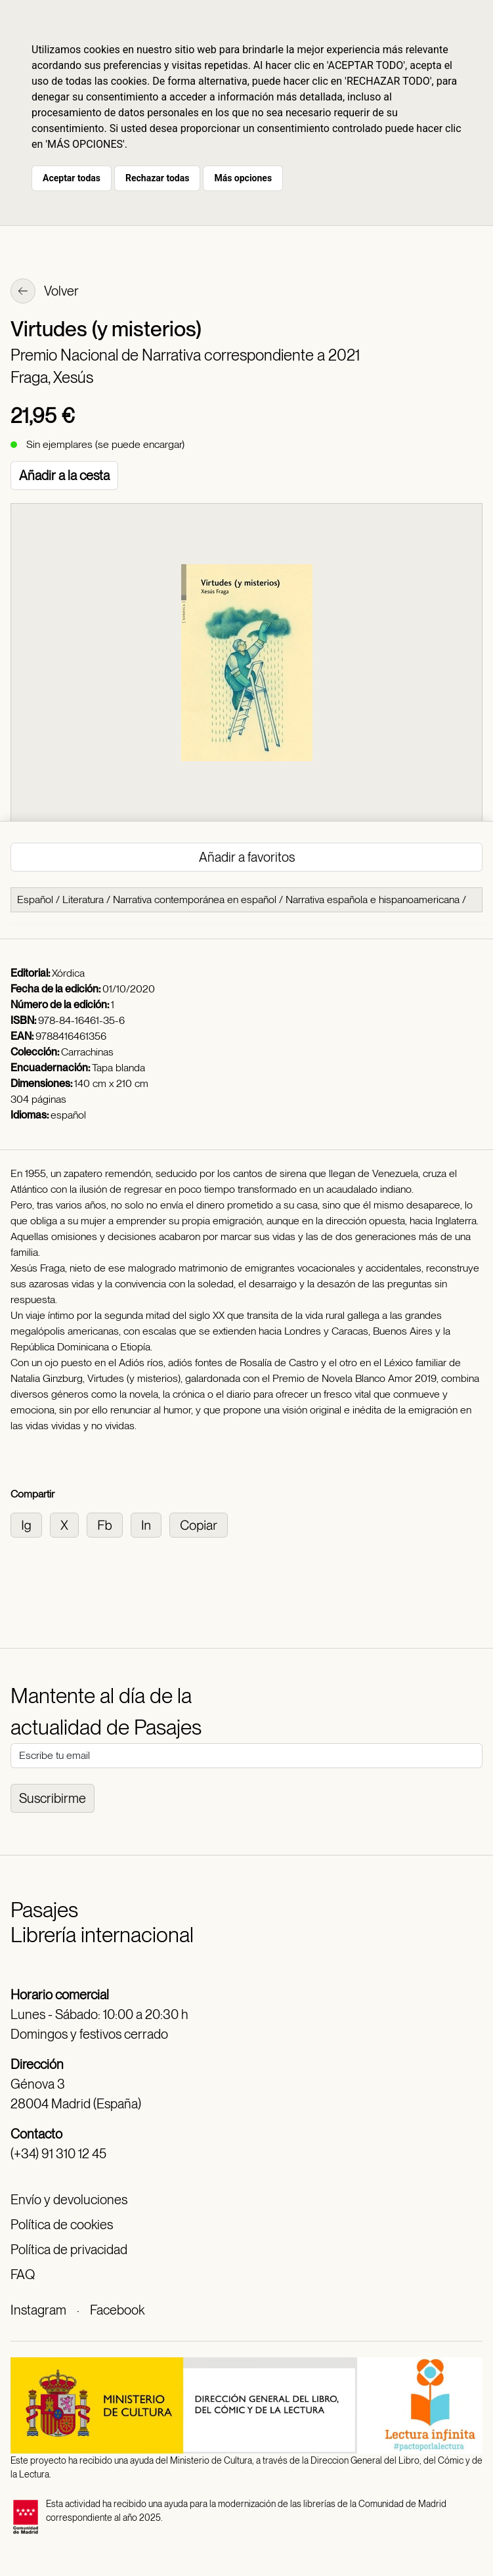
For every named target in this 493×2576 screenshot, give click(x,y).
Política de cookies (62, 2224)
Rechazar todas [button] (157, 178)
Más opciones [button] (243, 178)
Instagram (38, 2310)
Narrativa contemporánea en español (194, 899)
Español (35, 899)
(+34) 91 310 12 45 (58, 2154)
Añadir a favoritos (247, 857)
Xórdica (68, 973)
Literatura (83, 899)
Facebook (117, 2310)
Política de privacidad (69, 2249)
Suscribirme (52, 1798)
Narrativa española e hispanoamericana (373, 899)
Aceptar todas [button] (71, 178)
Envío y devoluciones (69, 2200)
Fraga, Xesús (52, 377)
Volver (45, 292)
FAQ (23, 2274)
